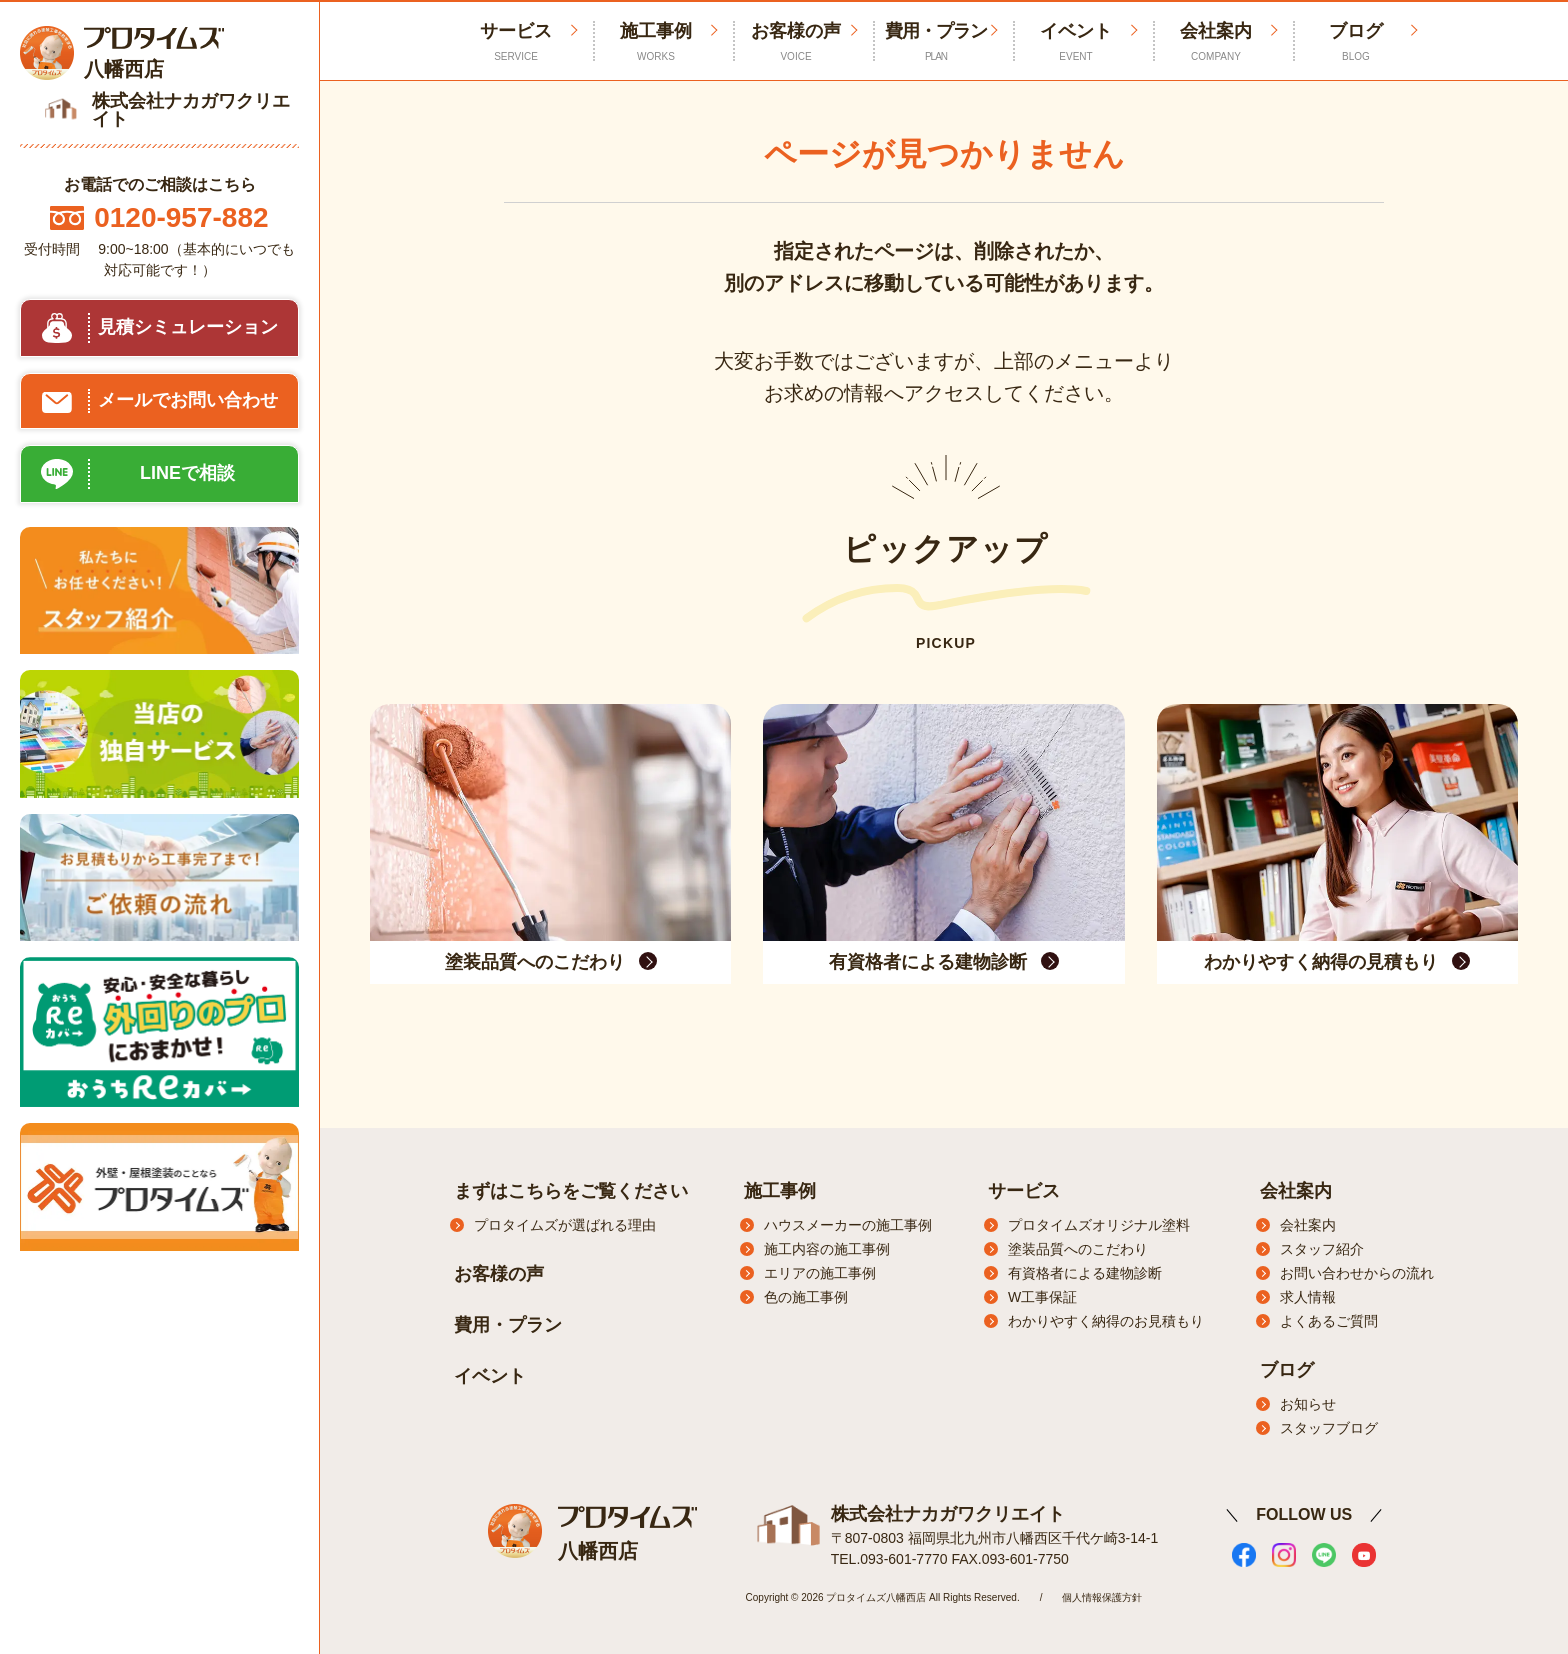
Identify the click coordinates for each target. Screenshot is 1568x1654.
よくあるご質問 (1329, 1321)
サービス (1024, 1191)
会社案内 (1216, 42)
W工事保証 (1042, 1297)
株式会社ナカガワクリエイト (948, 1513)
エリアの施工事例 (820, 1273)
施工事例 (656, 42)
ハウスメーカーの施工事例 (848, 1225)
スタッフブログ (1329, 1428)
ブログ (1356, 42)
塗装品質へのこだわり (1078, 1249)
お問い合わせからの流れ (1357, 1273)
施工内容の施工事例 (827, 1249)
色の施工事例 (806, 1297)
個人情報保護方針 (1102, 1596)
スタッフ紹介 (1322, 1249)
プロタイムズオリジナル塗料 (1099, 1225)
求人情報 (1308, 1297)
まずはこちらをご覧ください (571, 1191)
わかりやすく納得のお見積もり (1106, 1321)
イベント (1076, 42)
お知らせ (1308, 1404)
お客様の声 (796, 42)
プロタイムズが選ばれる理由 (565, 1225)
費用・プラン (936, 42)
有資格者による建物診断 (1085, 1273)
